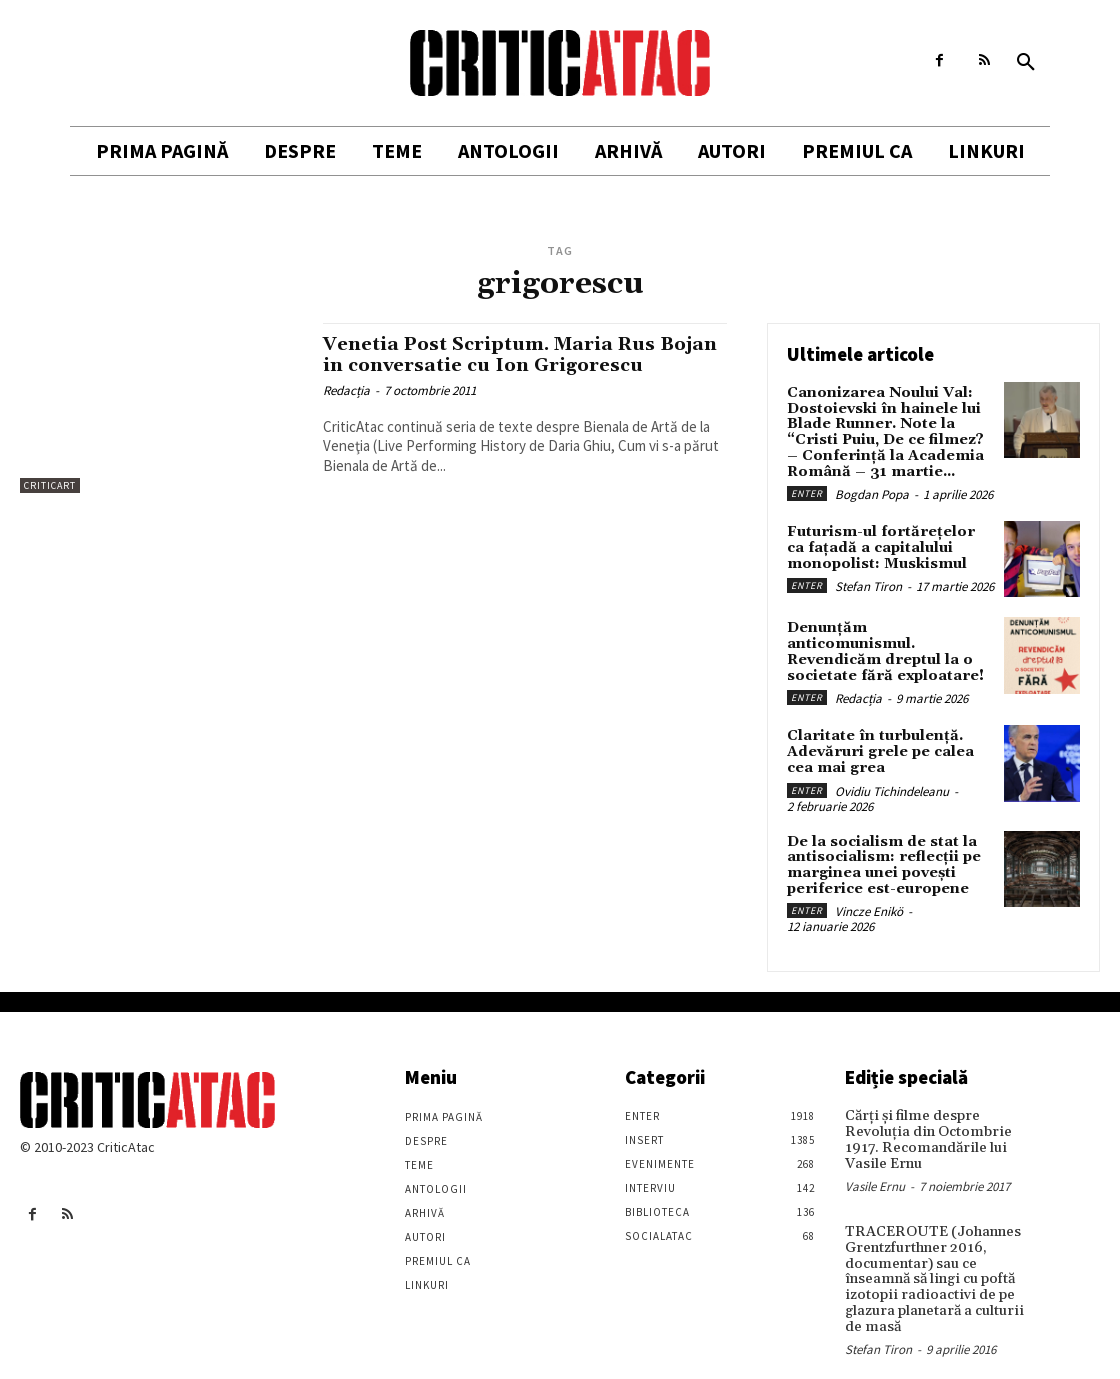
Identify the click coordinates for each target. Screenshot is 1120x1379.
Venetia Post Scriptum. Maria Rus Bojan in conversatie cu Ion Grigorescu (521, 354)
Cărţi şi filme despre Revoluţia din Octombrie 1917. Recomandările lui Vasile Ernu (924, 1124)
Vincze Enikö (869, 896)
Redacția (346, 390)
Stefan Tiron (868, 583)
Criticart (50, 485)
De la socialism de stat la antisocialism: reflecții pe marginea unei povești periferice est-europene (882, 850)
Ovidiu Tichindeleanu (892, 776)
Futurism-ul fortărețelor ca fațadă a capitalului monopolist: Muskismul (888, 545)
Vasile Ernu (875, 1169)
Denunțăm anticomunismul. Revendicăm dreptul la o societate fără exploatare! (889, 642)
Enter (807, 491)
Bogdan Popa (872, 492)
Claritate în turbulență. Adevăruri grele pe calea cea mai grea (878, 738)
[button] (1026, 63)
